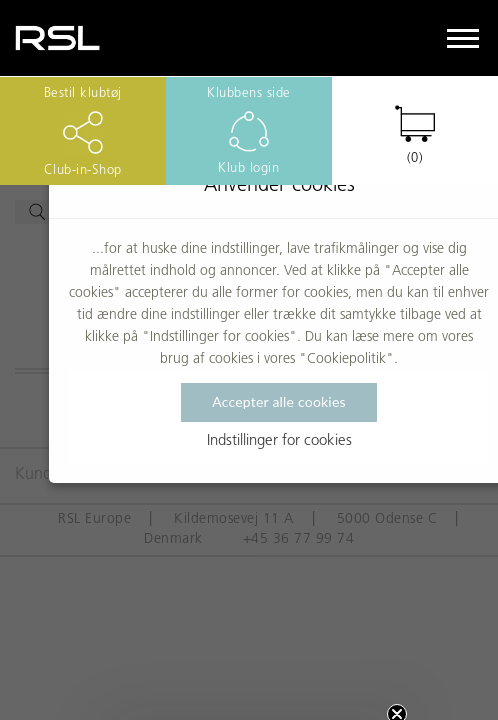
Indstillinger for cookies (279, 441)
